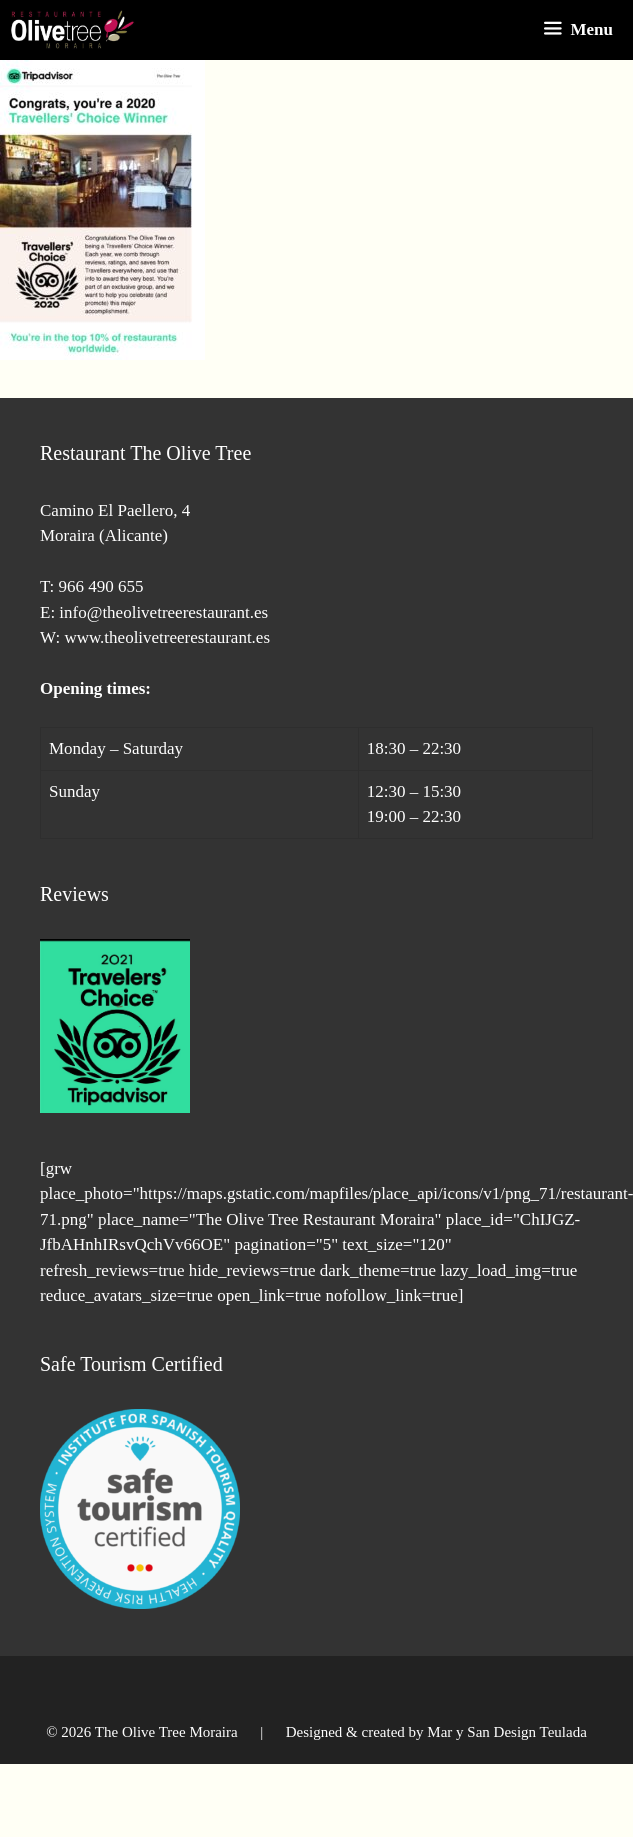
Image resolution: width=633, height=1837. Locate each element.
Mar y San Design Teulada (506, 1732)
